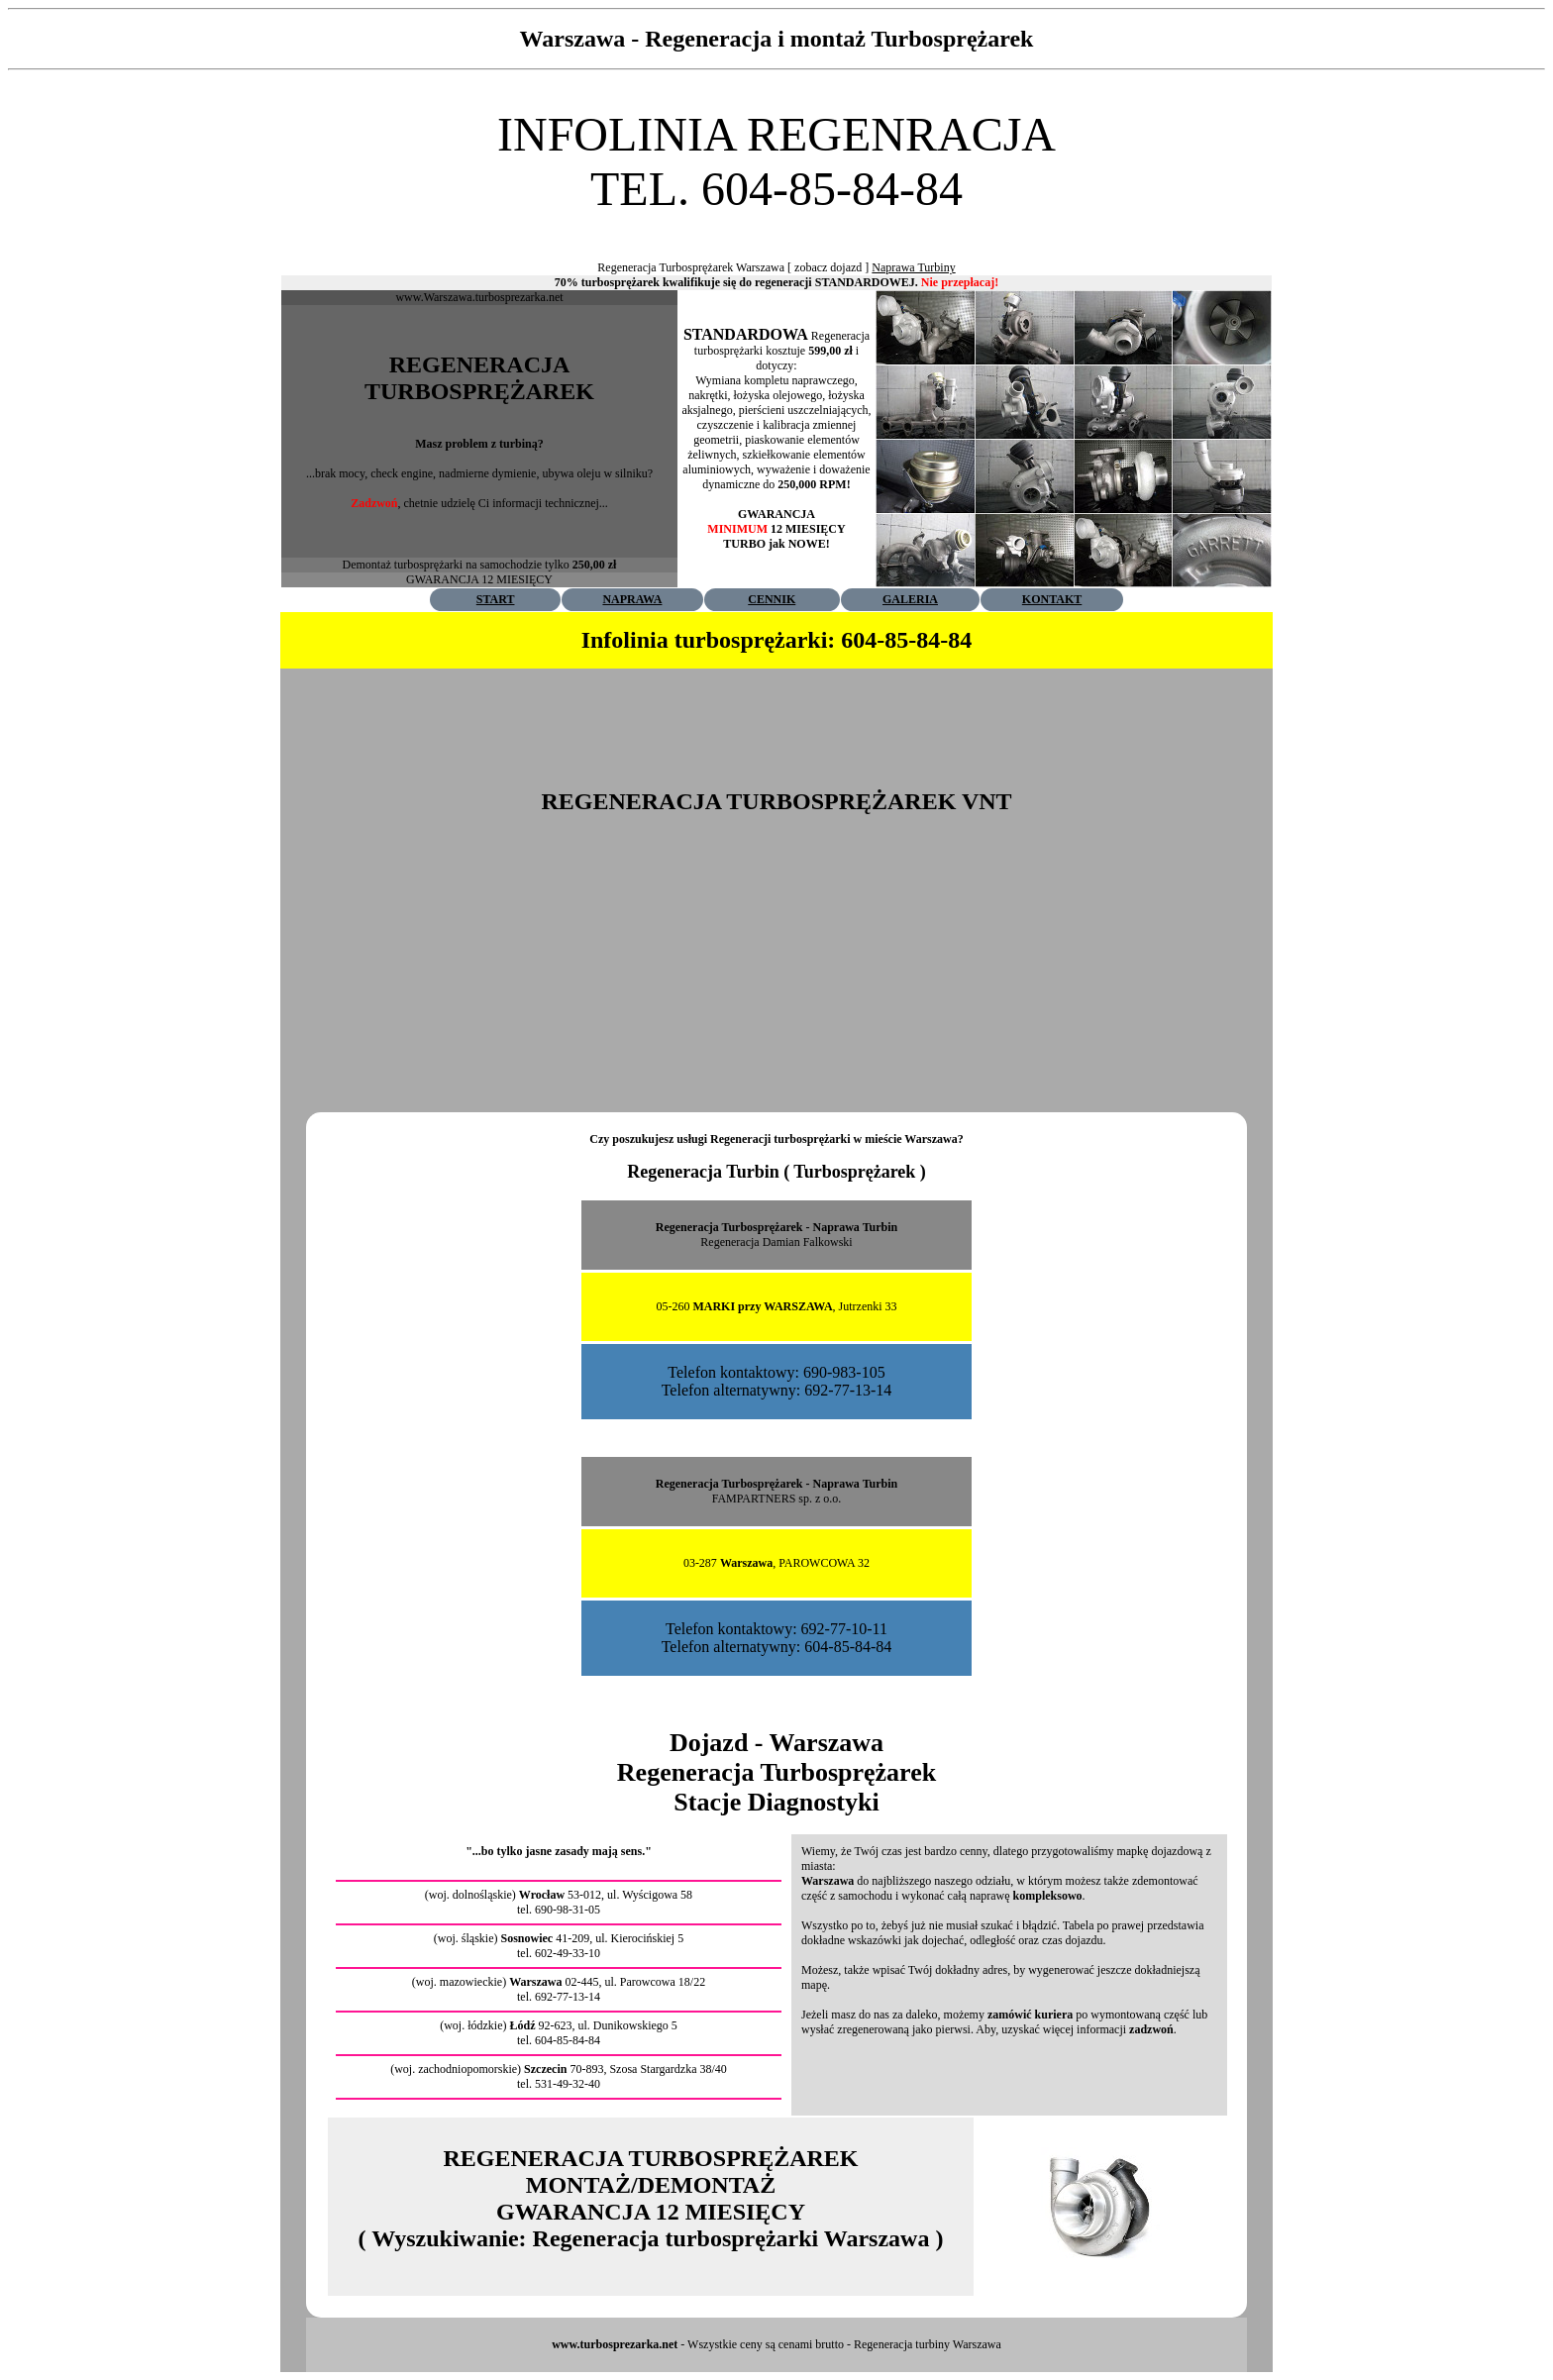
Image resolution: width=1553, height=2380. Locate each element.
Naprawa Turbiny (913, 267)
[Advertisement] (776, 223)
